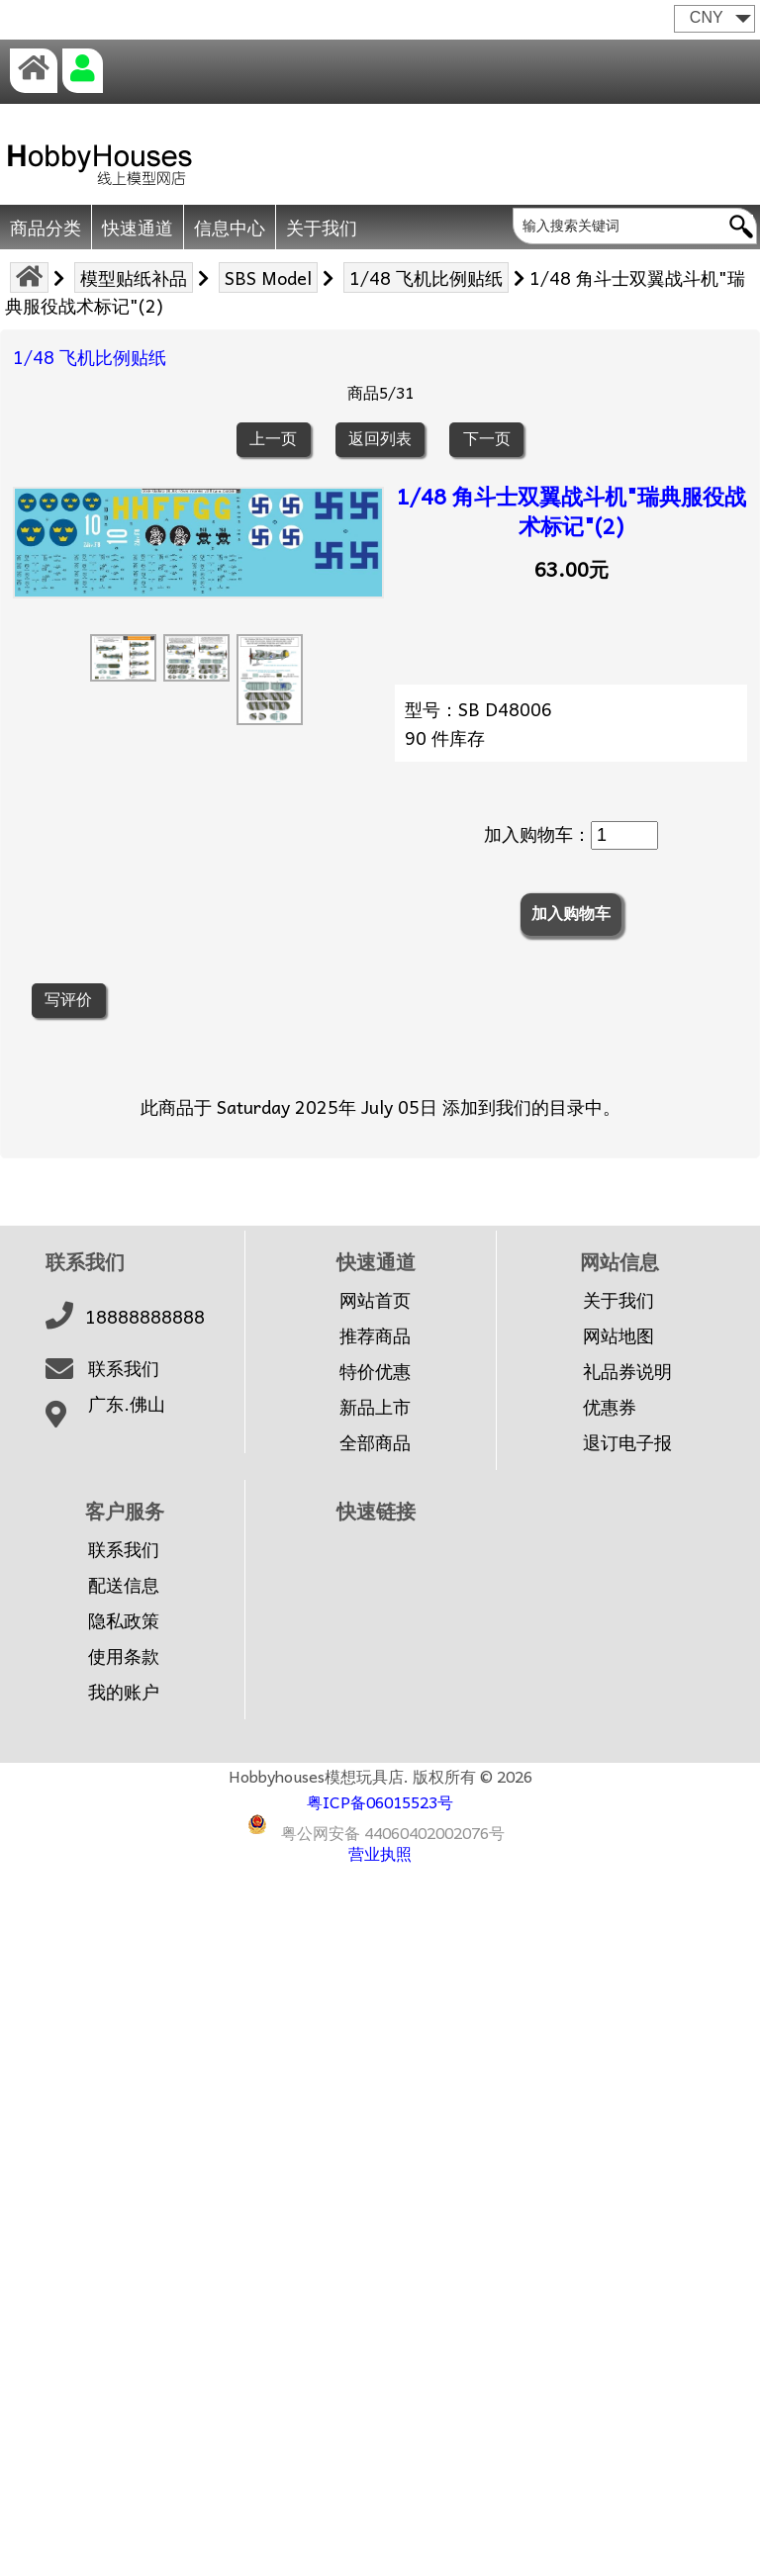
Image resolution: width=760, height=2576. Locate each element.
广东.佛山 (126, 1404)
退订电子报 (627, 1442)
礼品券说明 (627, 1371)
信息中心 (229, 227)
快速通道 (137, 227)
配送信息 (123, 1585)
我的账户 (123, 1691)
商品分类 (45, 227)
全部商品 (375, 1442)
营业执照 (380, 1853)
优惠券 (609, 1407)
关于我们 (321, 227)
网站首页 (375, 1300)
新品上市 (375, 1407)
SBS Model (268, 277)
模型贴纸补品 (133, 277)
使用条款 (123, 1656)
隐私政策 (123, 1620)
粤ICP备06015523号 (380, 1801)
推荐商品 (375, 1335)
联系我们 (123, 1368)
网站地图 (618, 1335)
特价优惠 (375, 1371)
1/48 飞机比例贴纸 (426, 277)
